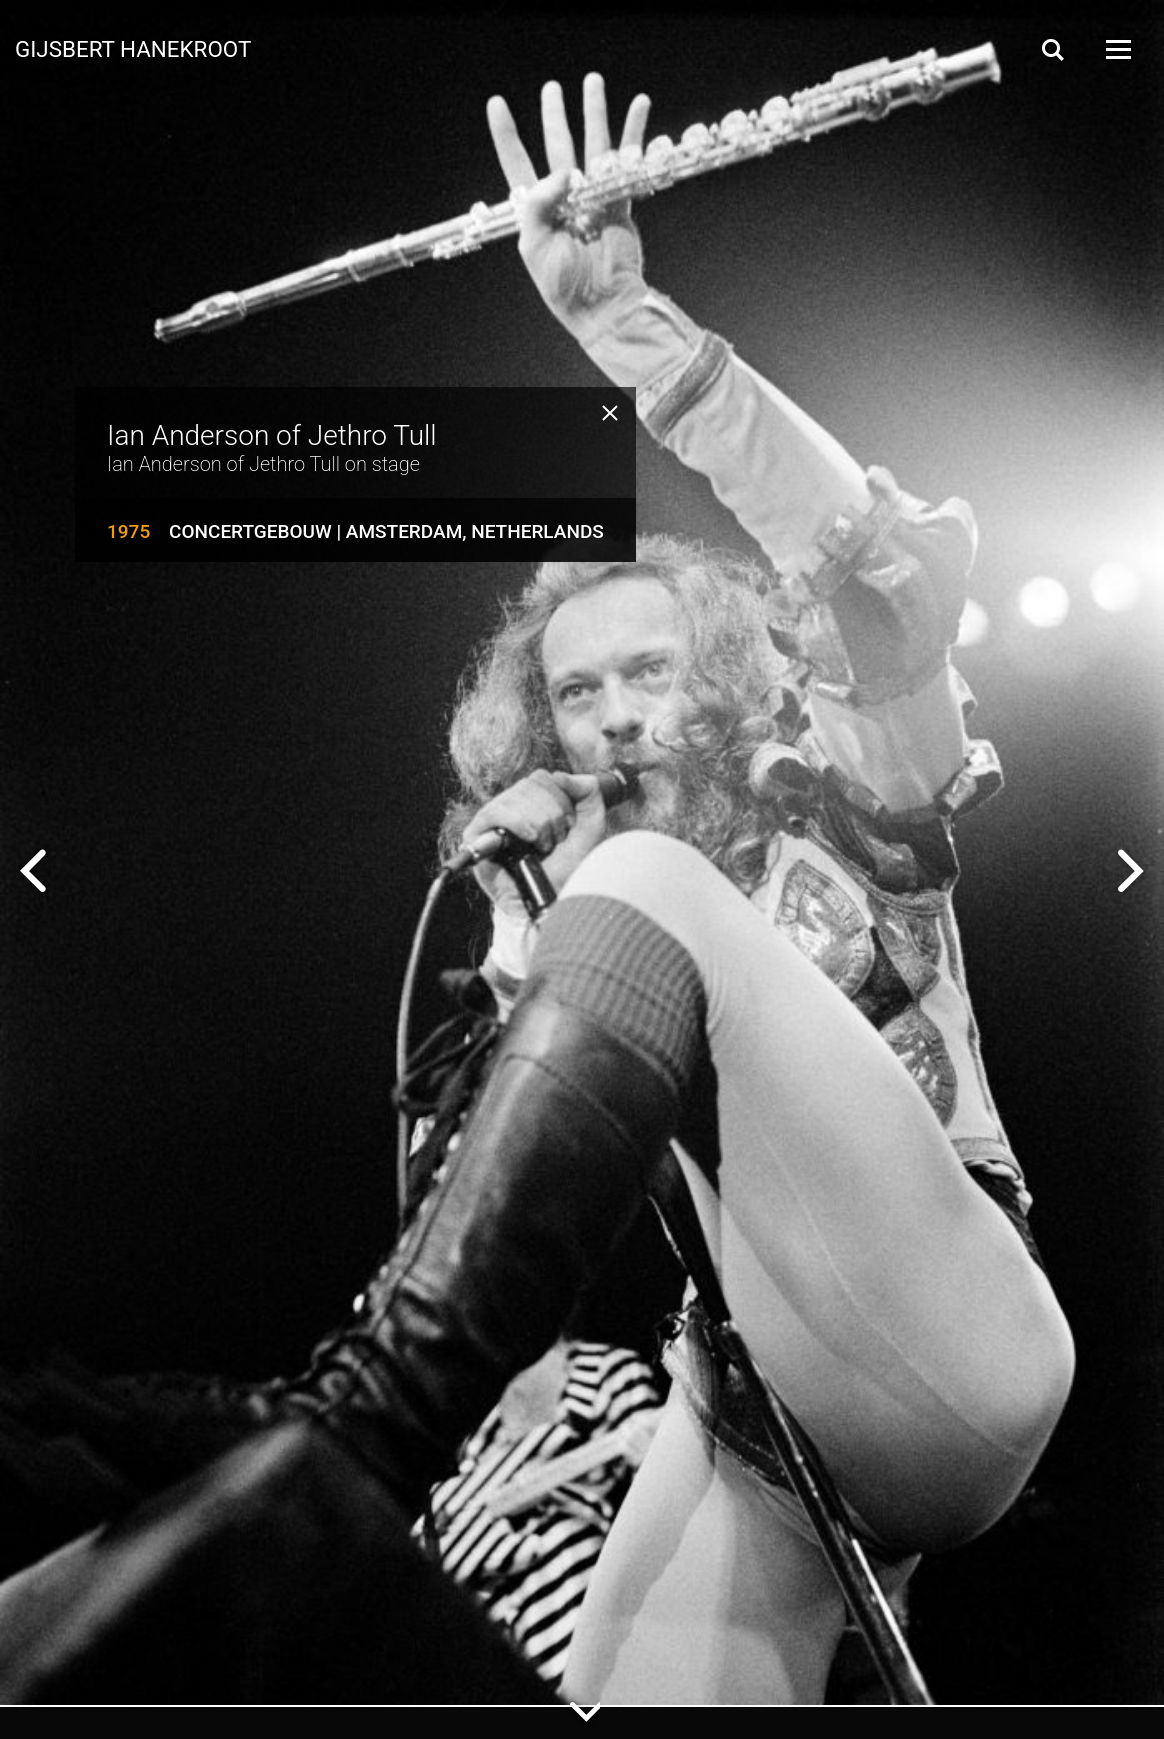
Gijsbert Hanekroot (133, 48)
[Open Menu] (1117, 49)
